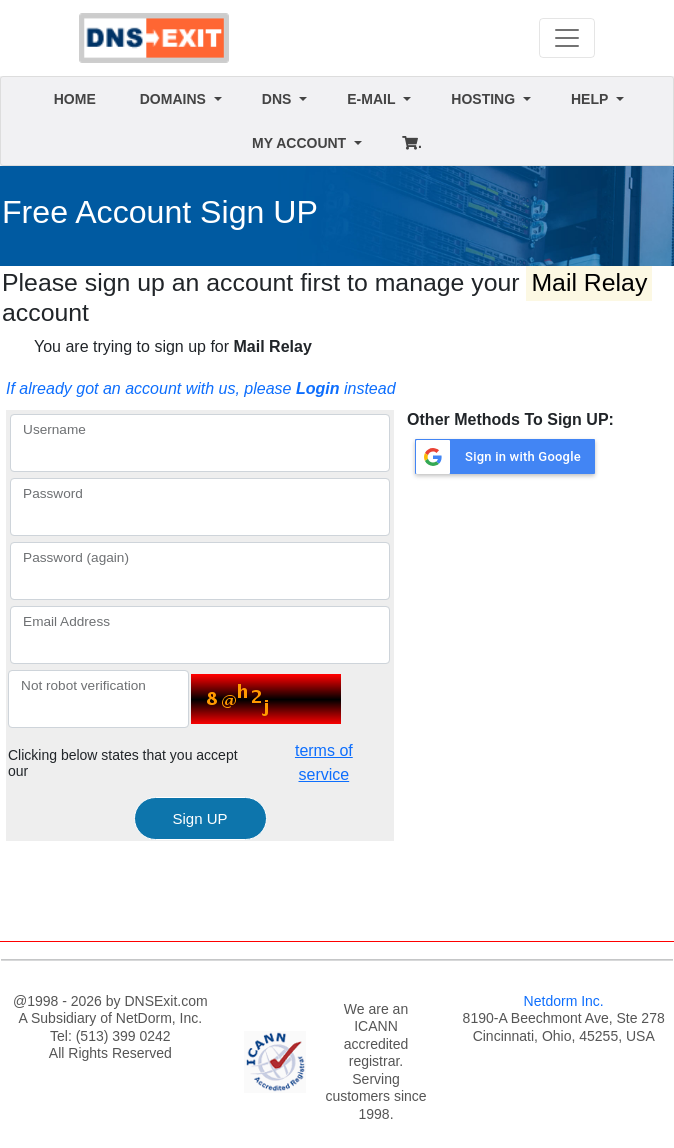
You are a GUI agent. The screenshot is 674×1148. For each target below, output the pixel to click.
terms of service (324, 762)
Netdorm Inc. (564, 1001)
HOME (75, 99)
